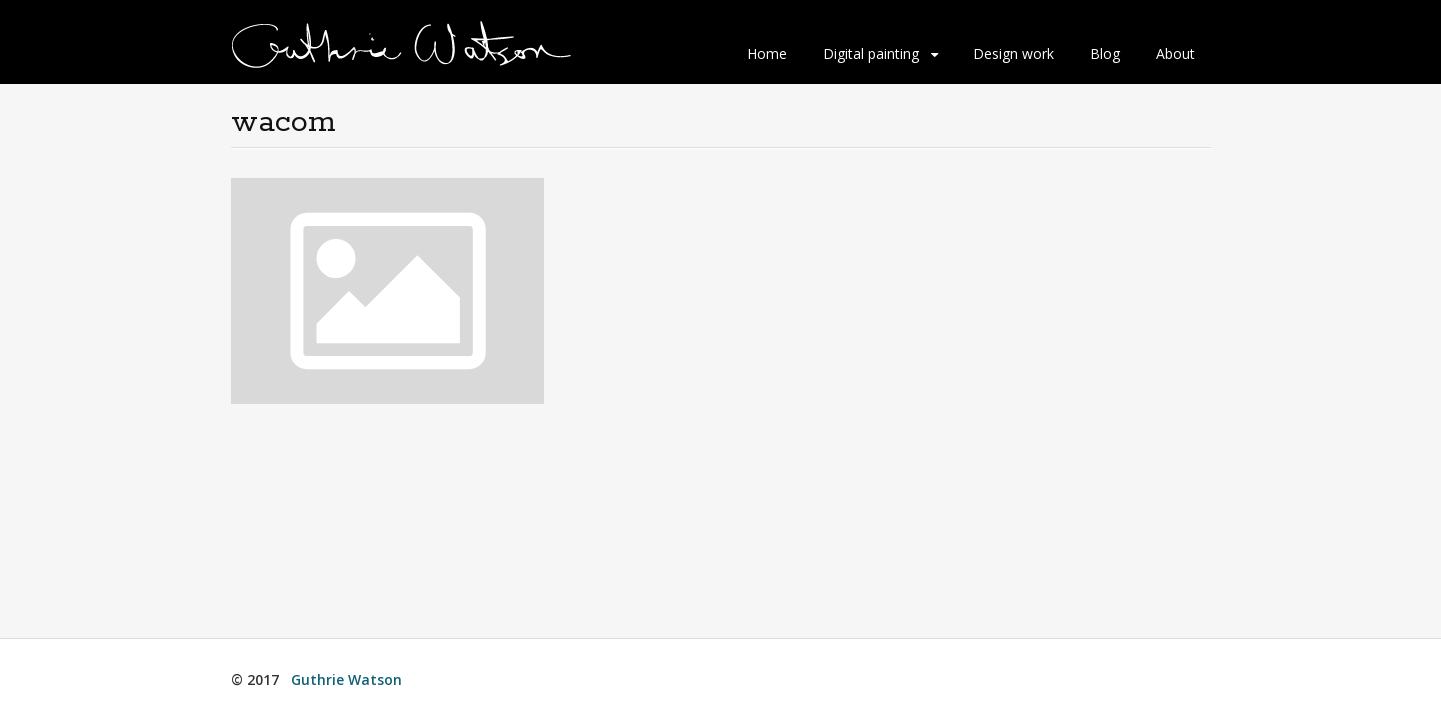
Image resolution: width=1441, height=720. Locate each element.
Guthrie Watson (346, 679)
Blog (1105, 53)
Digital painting (871, 53)
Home (767, 53)
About (1175, 53)
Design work (1013, 53)
